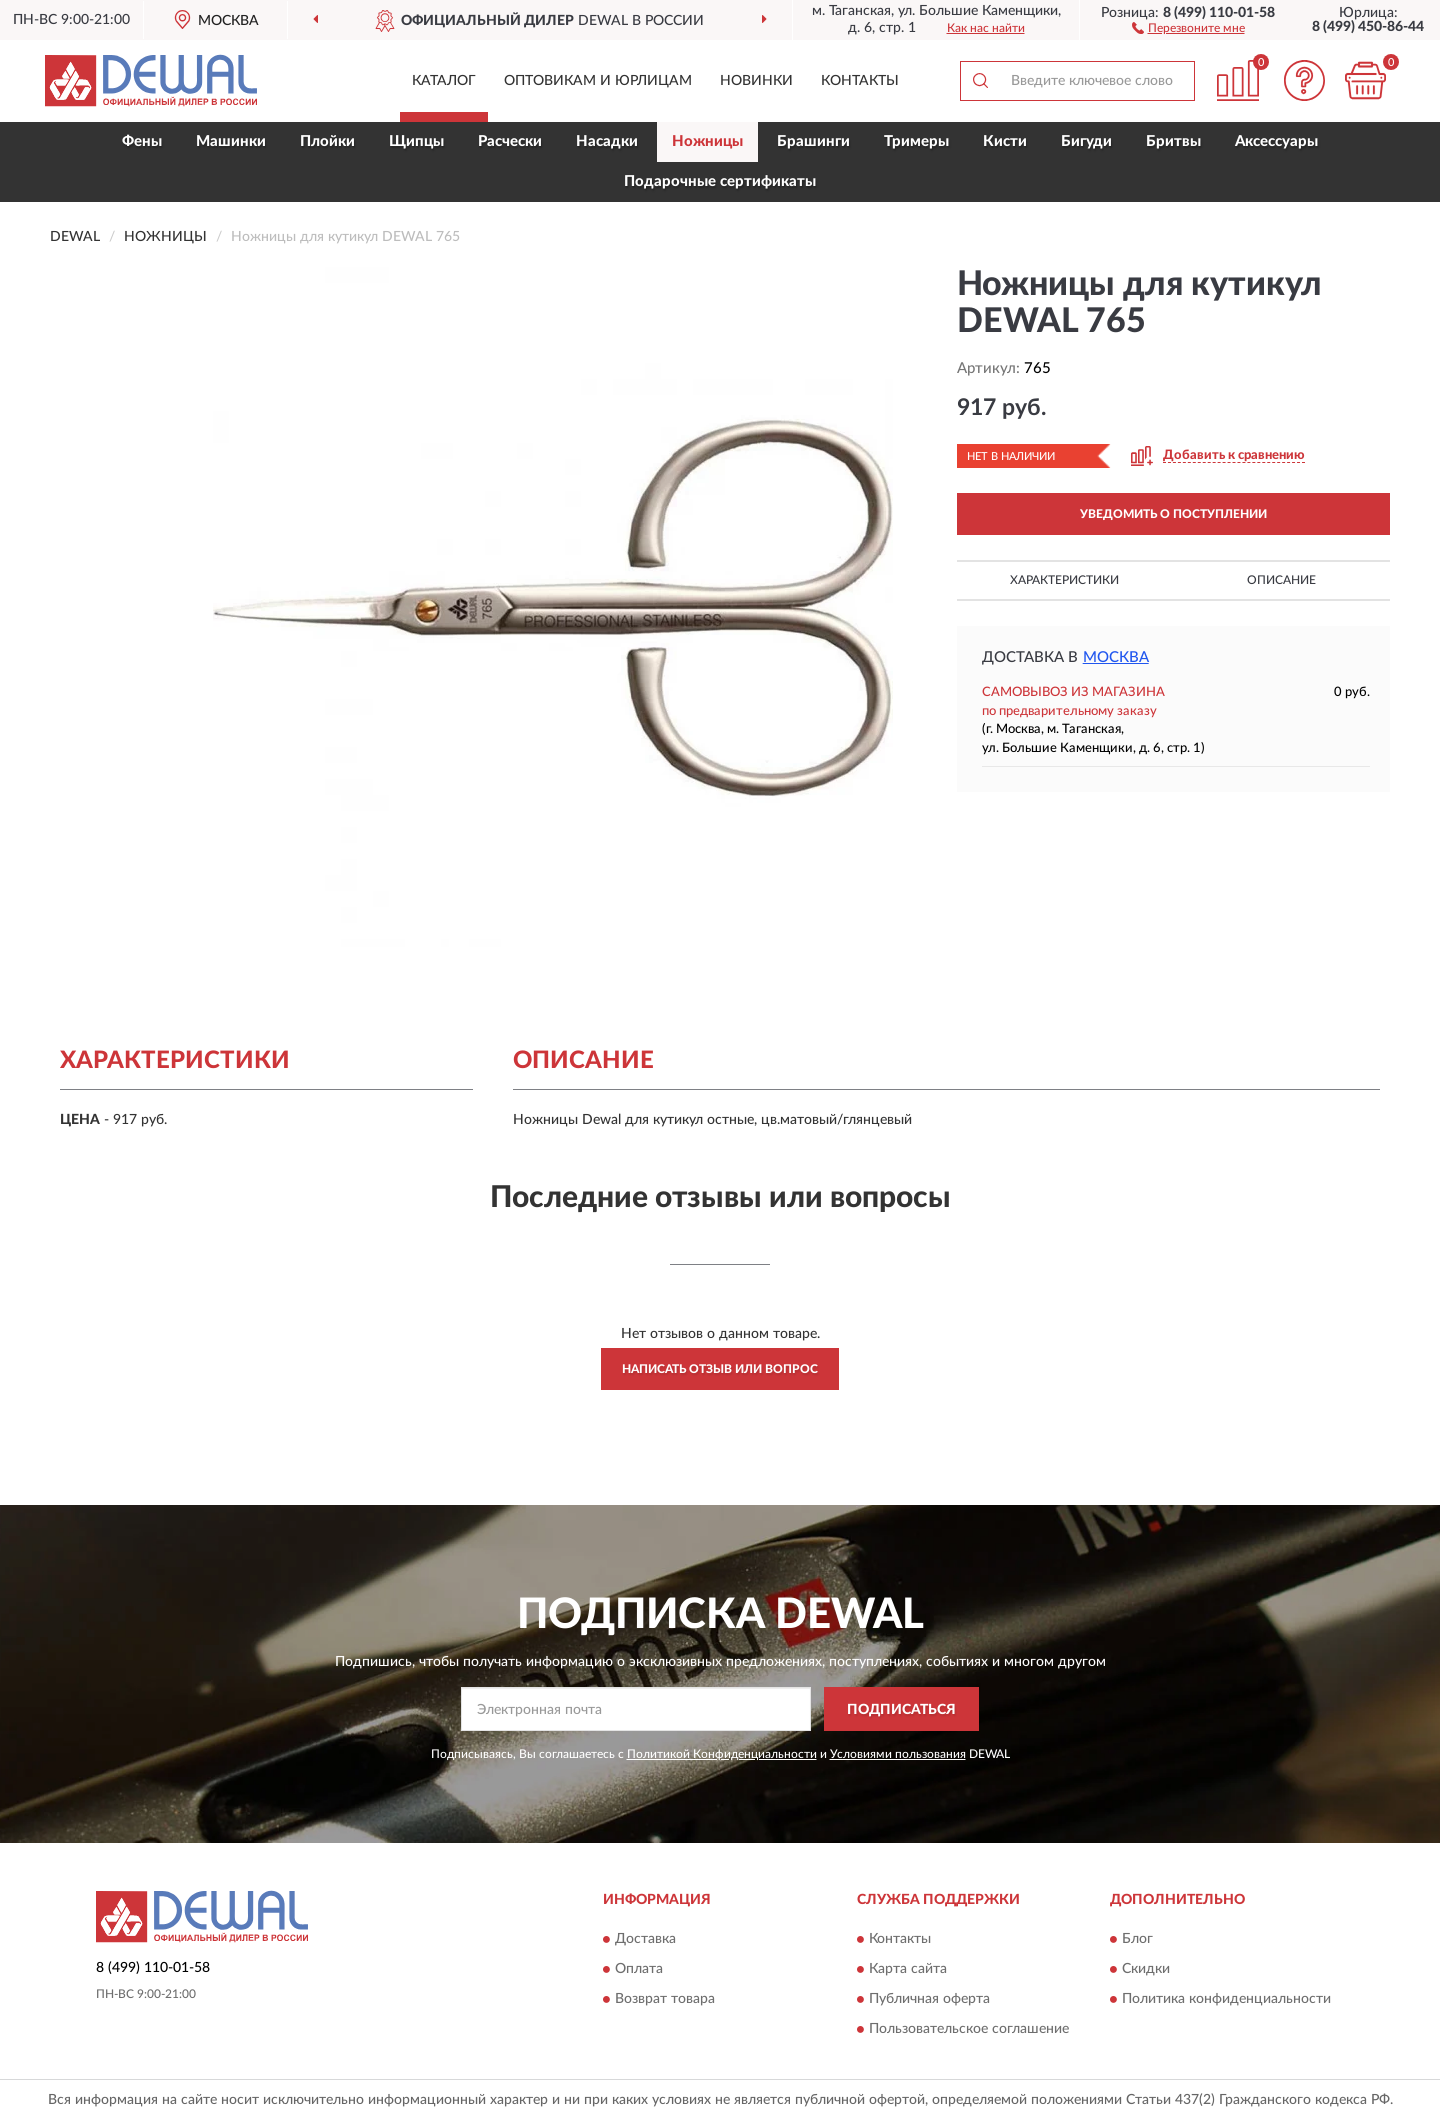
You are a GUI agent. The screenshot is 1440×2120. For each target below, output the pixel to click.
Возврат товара (665, 1999)
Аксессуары (1276, 141)
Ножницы (707, 141)
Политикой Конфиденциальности (722, 1754)
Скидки (1146, 1969)
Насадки (607, 141)
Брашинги (813, 141)
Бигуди (1086, 141)
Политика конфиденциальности (1226, 1999)
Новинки (756, 81)
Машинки (231, 141)
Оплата (639, 1969)
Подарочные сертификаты (720, 181)
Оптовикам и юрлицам (598, 81)
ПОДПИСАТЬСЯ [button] (901, 1710)
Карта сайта (908, 1969)
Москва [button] (1116, 657)
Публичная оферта (929, 1999)
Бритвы (1173, 141)
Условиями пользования (898, 1754)
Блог (1137, 1939)
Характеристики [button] (1064, 580)
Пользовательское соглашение (969, 2029)
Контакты (860, 81)
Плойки (327, 141)
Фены (142, 141)
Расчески (510, 141)
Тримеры (916, 141)
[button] (1188, 27)
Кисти (1005, 141)
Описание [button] (1281, 580)
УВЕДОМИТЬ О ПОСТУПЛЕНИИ (1173, 514)
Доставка (645, 1939)
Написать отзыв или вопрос (720, 1369)
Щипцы (416, 141)
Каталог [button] (444, 81)
